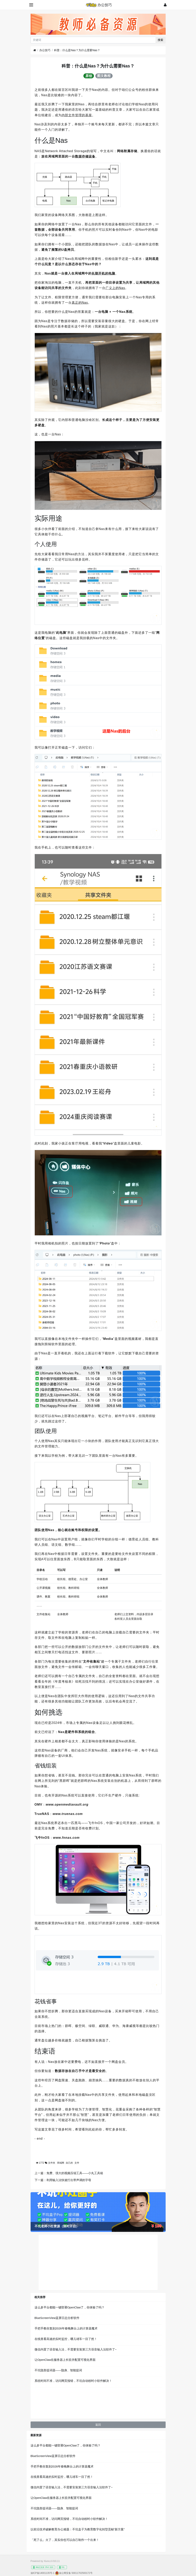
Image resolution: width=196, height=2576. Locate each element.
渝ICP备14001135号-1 (42, 2573)
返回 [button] (98, 2424)
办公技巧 (44, 50)
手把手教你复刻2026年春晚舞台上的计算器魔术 (66, 2328)
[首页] (34, 50)
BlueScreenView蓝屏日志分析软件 (57, 2318)
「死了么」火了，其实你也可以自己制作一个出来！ (65, 2539)
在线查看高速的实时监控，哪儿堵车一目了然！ (66, 2339)
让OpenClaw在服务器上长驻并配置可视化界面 (65, 2359)
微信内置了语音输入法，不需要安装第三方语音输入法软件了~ (76, 2349)
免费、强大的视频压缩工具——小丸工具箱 (74, 2173)
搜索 (160, 39)
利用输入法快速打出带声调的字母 (68, 2180)
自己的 (69, 2162)
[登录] (165, 4)
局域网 (60, 2162)
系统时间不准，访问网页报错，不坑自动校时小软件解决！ (73, 2380)
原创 (88, 76)
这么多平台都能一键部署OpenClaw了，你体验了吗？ (70, 2307)
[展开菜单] (31, 4)
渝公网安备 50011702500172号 (76, 2573)
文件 (76, 2162)
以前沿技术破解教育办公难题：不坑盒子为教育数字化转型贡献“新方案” (78, 2529)
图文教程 (104, 76)
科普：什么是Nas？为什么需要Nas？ (77, 50)
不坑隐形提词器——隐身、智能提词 (58, 2370)
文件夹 (51, 2162)
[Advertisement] (98, 2262)
